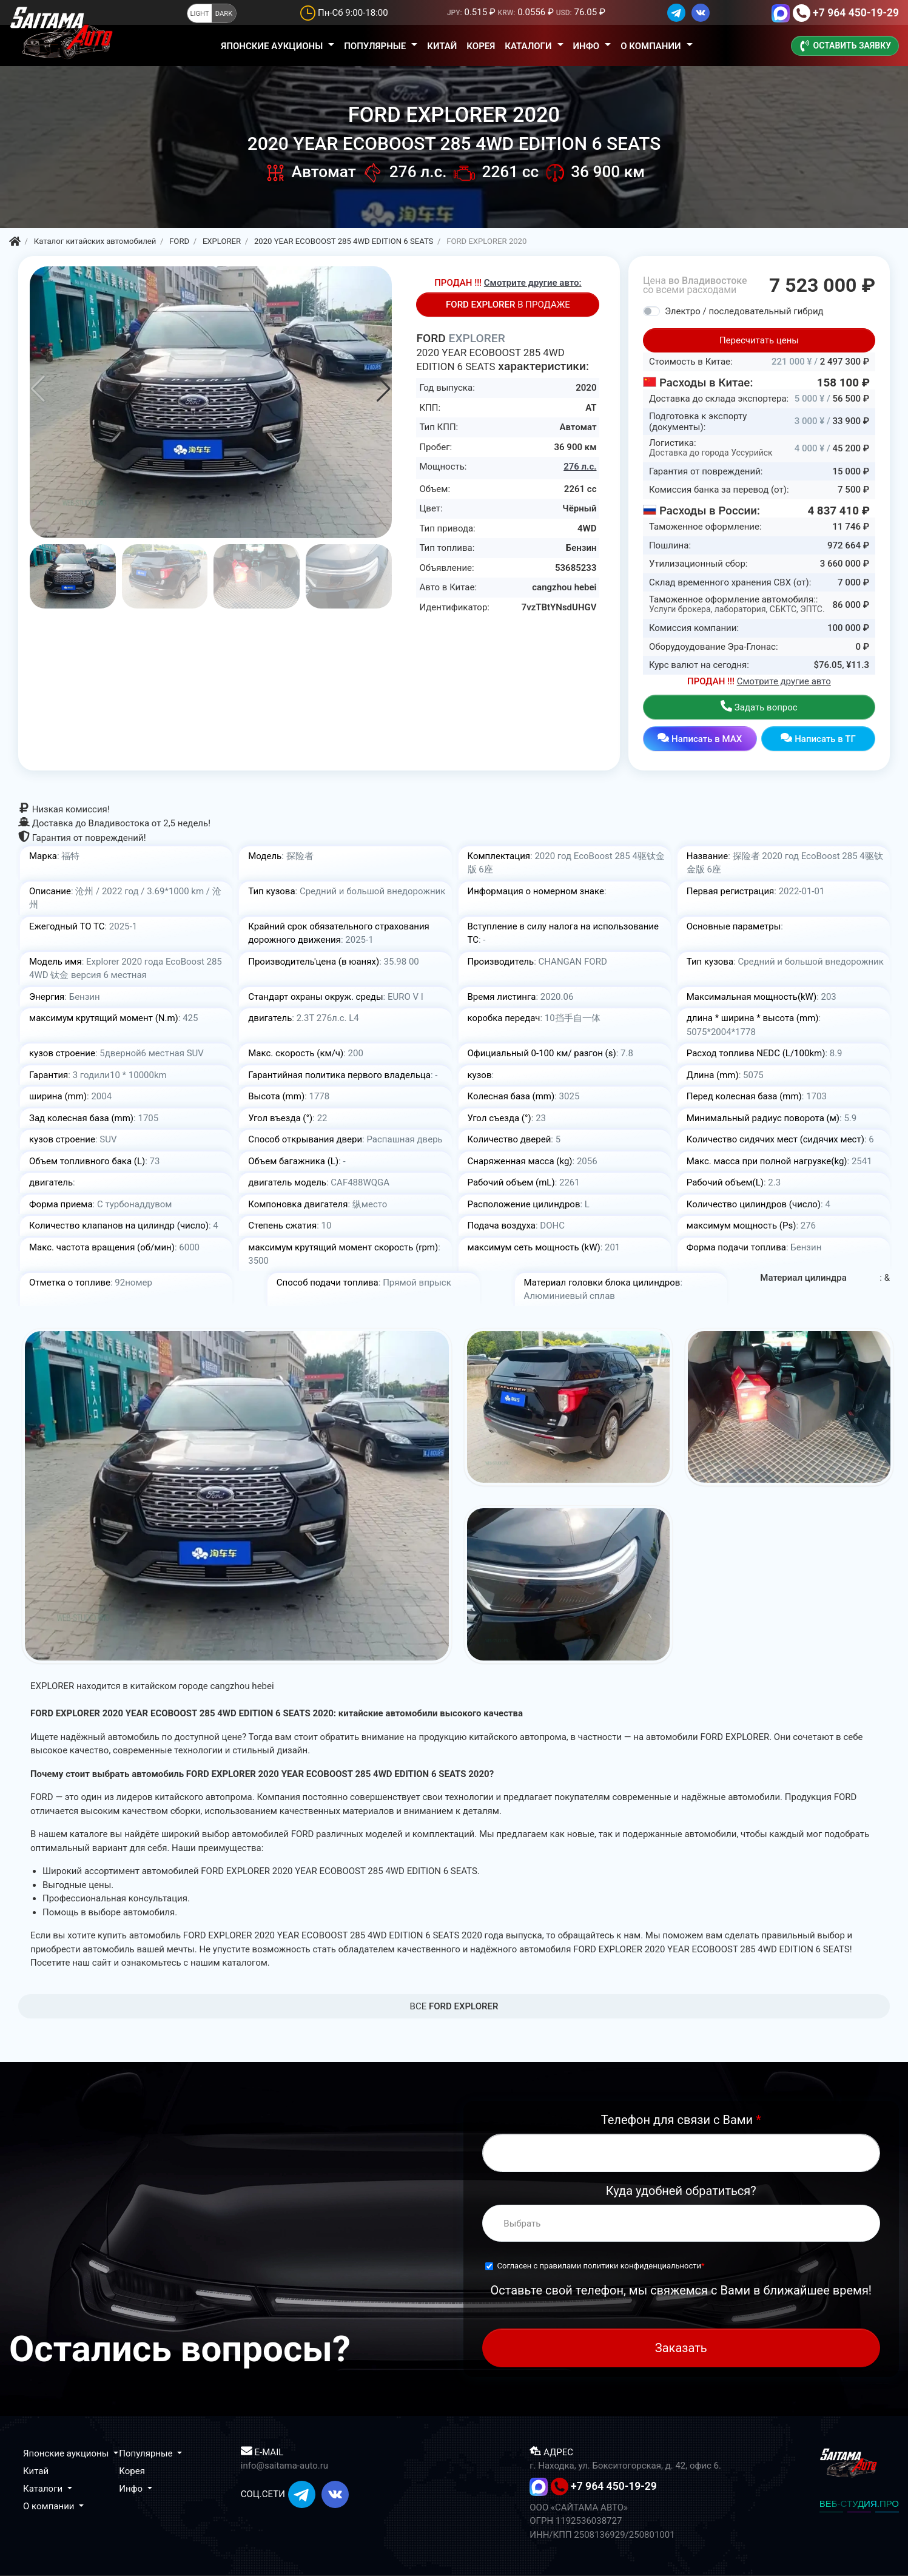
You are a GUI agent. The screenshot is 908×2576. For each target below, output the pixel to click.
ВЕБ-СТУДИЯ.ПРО (859, 2503)
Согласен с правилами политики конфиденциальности (599, 2265)
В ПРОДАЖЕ (508, 304)
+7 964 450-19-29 (856, 13)
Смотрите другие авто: (533, 282)
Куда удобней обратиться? (681, 2190)
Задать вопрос (759, 706)
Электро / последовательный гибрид (744, 311)
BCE (454, 2006)
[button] (383, 389)
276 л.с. (579, 466)
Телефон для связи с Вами (681, 2119)
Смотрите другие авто (784, 681)
